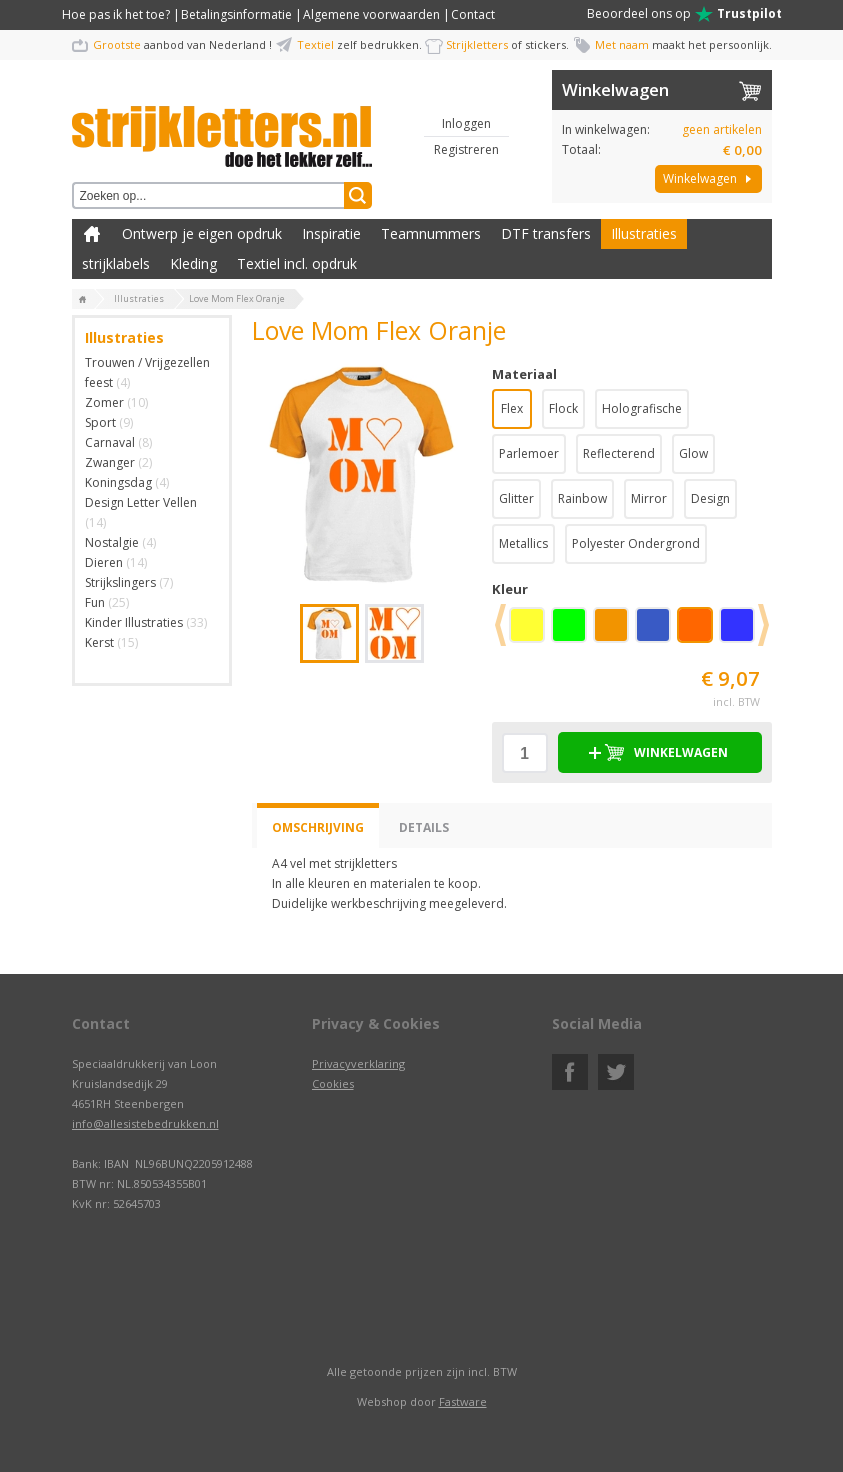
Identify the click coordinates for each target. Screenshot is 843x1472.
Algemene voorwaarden (371, 14)
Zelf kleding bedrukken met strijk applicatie (92, 234)
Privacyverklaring (358, 1063)
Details (424, 827)
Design (710, 498)
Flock (563, 408)
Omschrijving (318, 827)
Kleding (193, 263)
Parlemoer (529, 453)
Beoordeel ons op (684, 14)
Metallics (523, 543)
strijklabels (116, 263)
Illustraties (644, 233)
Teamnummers (431, 233)
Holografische (642, 408)
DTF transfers (546, 233)
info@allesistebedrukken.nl (145, 1123)
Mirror (649, 498)
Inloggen (466, 123)
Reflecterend (619, 453)
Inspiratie (331, 233)
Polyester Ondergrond (636, 543)
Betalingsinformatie (236, 14)
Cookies (333, 1083)
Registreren (466, 149)
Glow (693, 453)
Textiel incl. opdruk (297, 263)
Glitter (516, 498)
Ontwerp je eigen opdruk (202, 233)
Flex (512, 408)
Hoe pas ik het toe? (116, 14)
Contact (473, 14)
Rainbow (582, 498)
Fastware (463, 1401)
